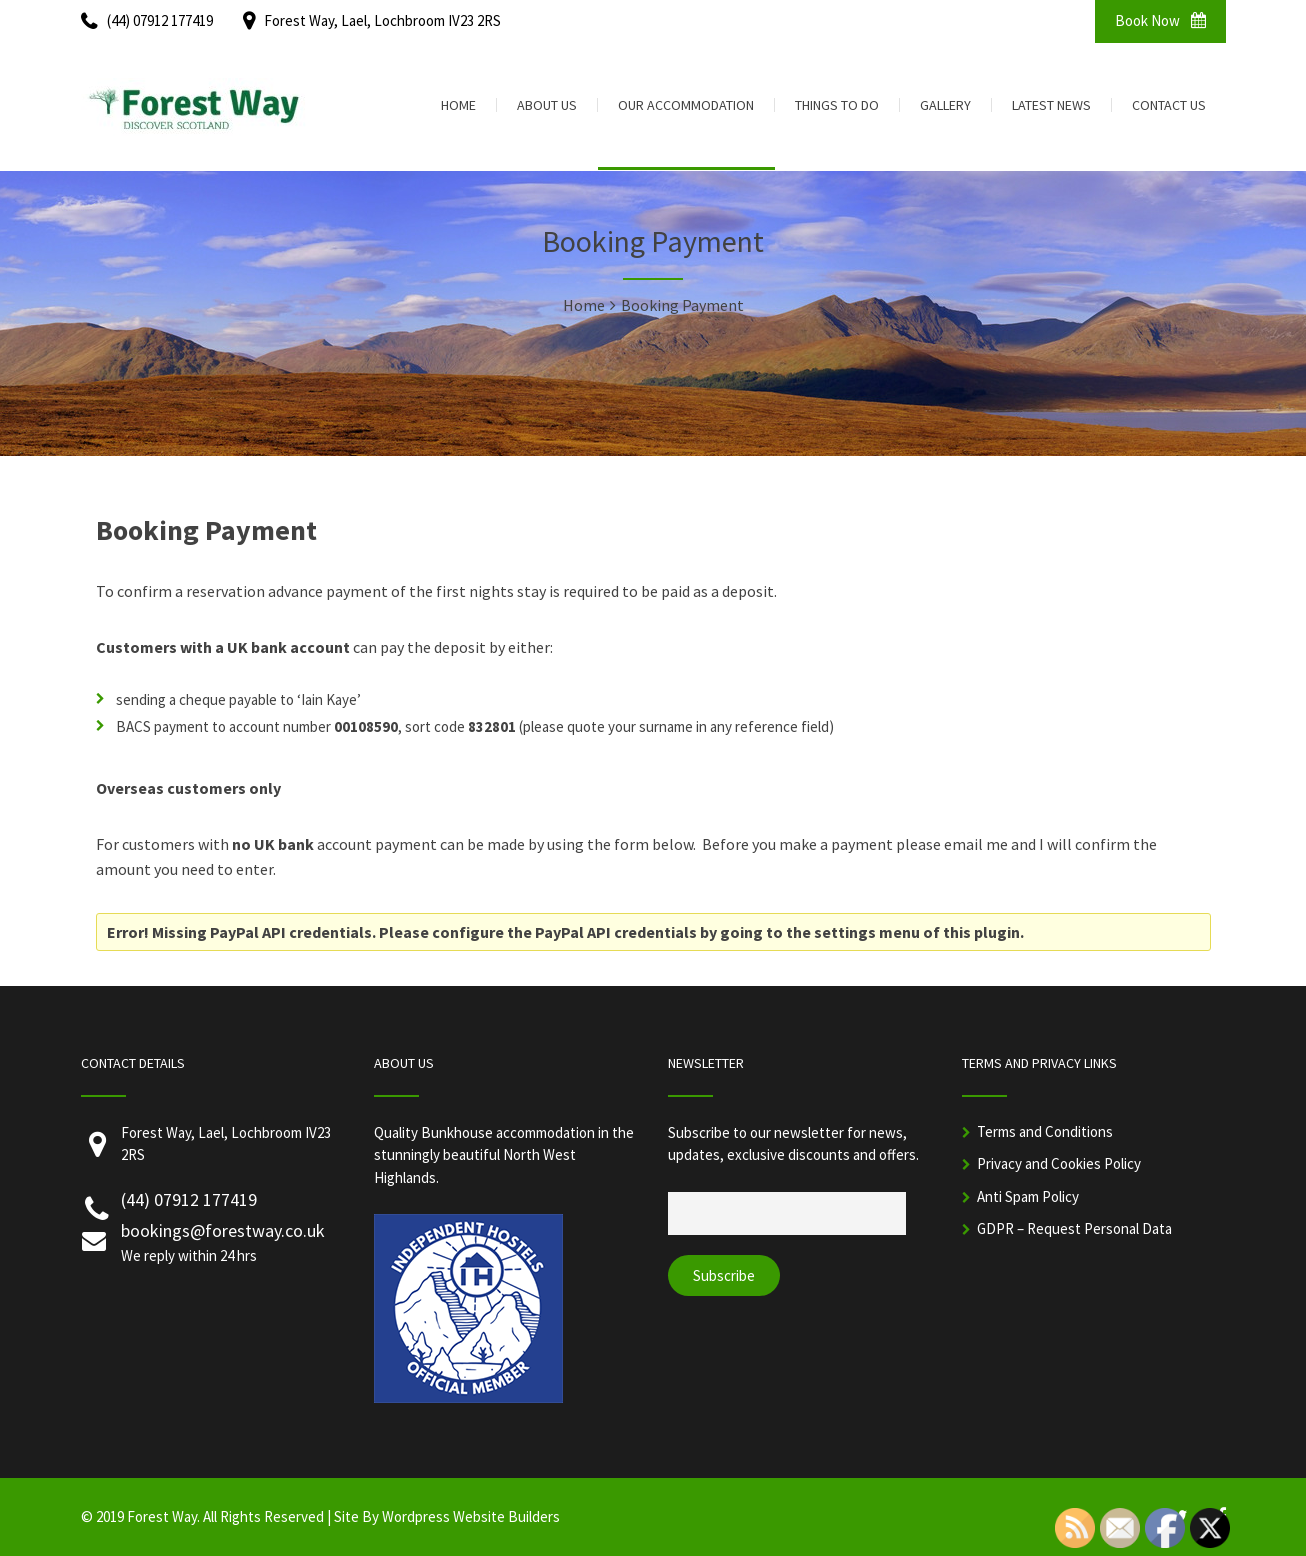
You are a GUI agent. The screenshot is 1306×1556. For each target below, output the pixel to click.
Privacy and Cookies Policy (1059, 1163)
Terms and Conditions (1045, 1131)
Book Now (1160, 20)
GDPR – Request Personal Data (1074, 1228)
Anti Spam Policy (1028, 1196)
